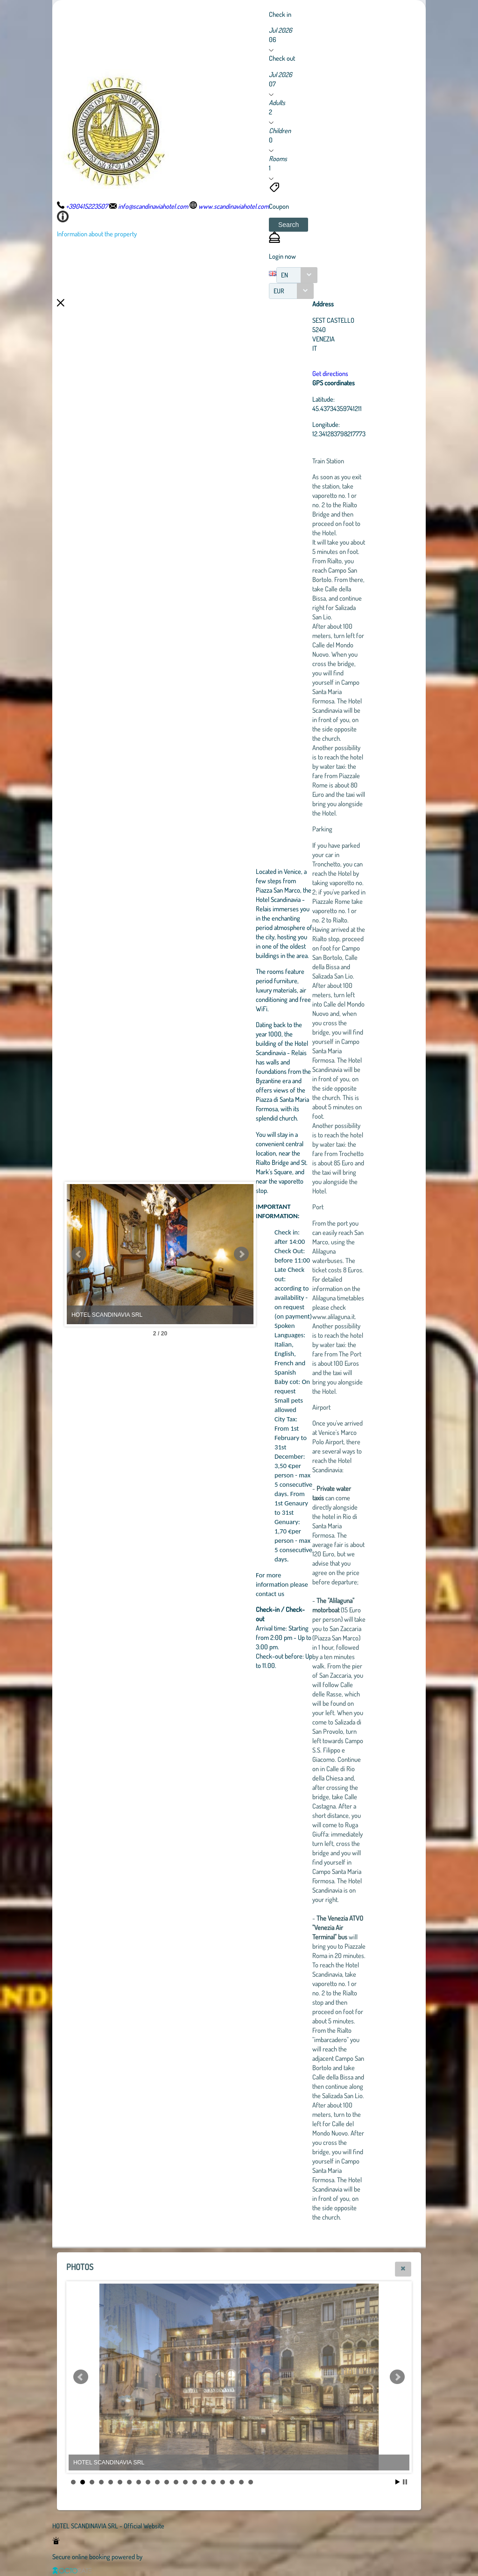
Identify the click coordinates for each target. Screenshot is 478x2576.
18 (232, 2482)
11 (166, 2482)
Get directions (330, 373)
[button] (288, 225)
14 (194, 2482)
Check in (280, 14)
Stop (405, 2481)
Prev (78, 1254)
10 (157, 2482)
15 (204, 2482)
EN (284, 275)
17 (222, 2482)
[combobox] (296, 275)
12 (176, 2482)
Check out (282, 58)
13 (185, 2482)
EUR (279, 291)
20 (250, 2482)
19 (241, 2482)
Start (397, 2481)
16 (213, 2482)
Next (241, 1254)
